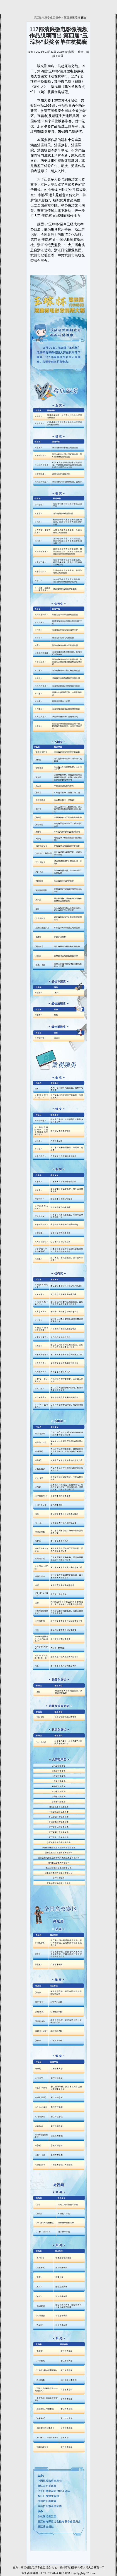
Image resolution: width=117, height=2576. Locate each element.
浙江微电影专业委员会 (47, 17)
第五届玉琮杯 (72, 17)
